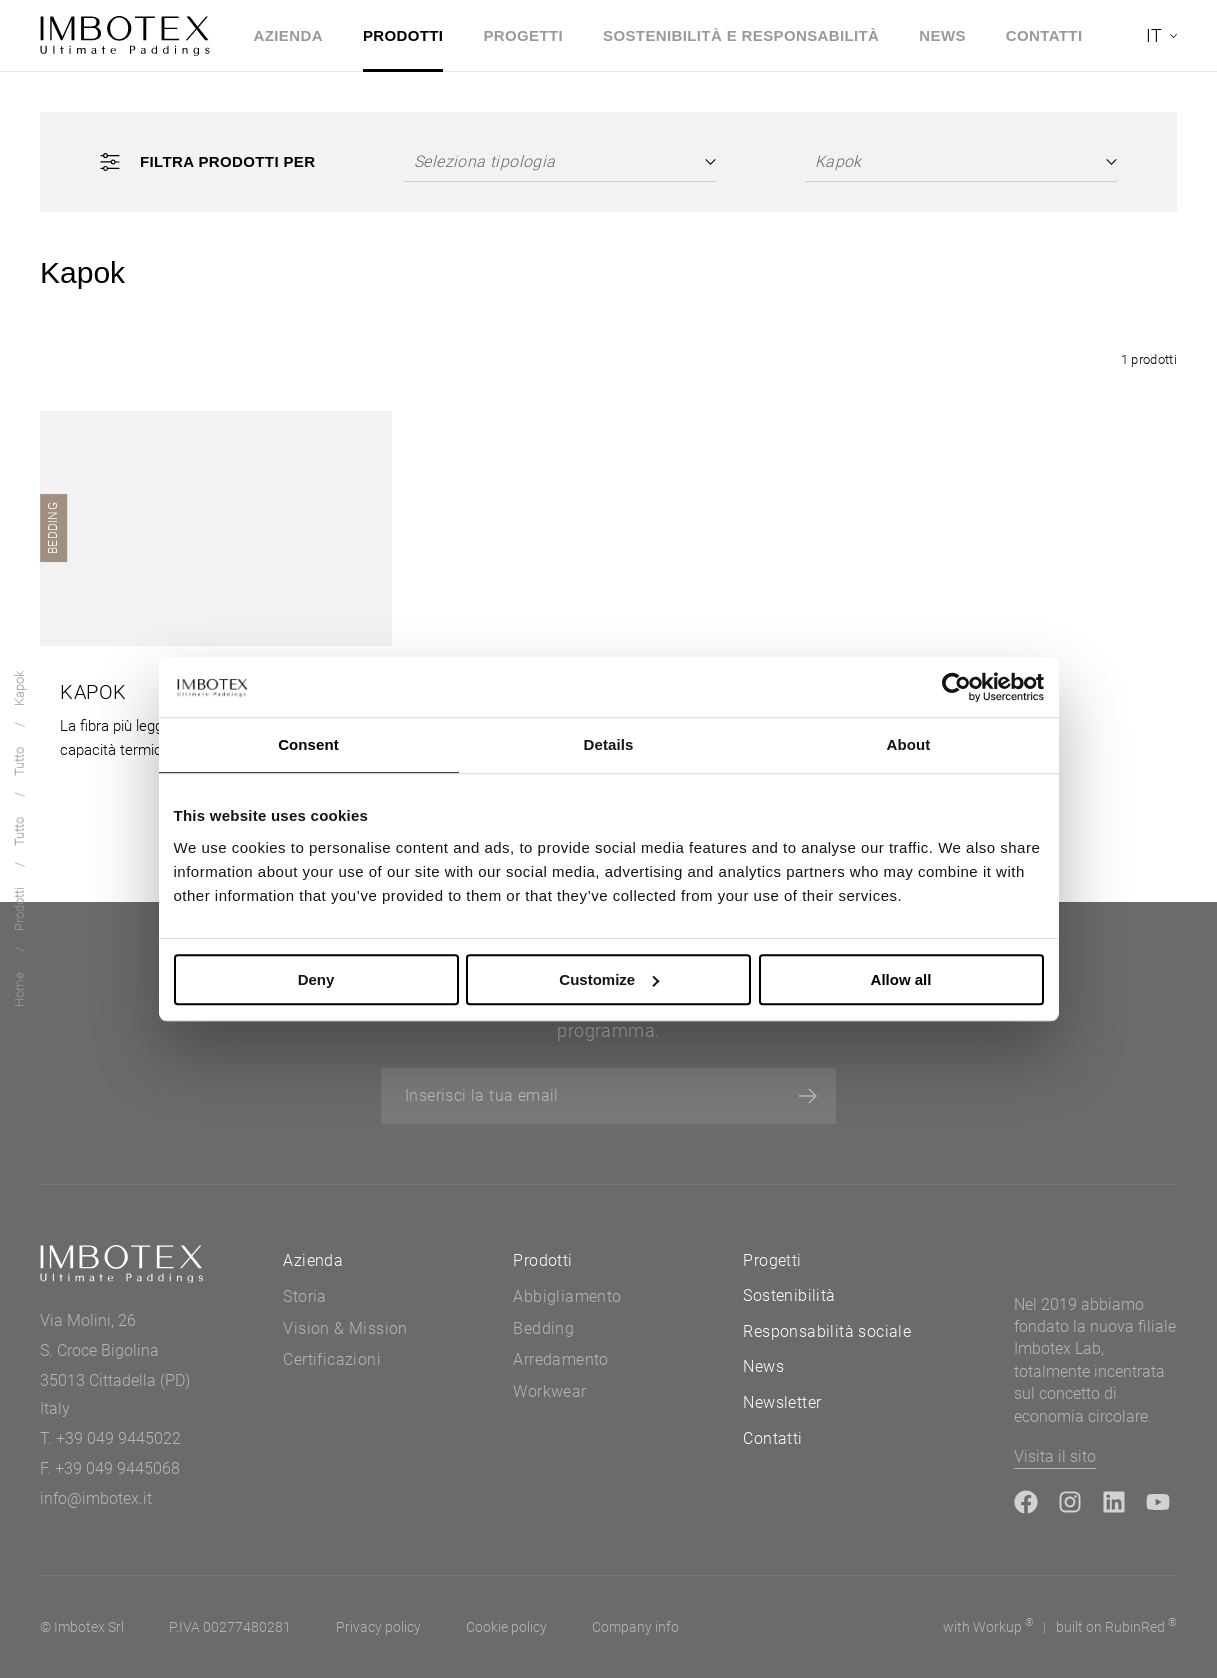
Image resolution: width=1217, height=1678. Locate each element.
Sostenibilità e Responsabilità (741, 35)
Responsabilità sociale (827, 1331)
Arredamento (560, 1359)
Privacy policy (378, 1627)
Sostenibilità (789, 1295)
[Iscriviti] (808, 1096)
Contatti (1044, 35)
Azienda (288, 35)
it (1154, 35)
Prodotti (403, 35)
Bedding (543, 1328)
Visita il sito (1055, 1456)
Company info (635, 1627)
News (942, 35)
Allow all (901, 979)
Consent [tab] (308, 744)
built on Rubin (1116, 1625)
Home (19, 989)
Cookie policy (506, 1627)
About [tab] (909, 744)
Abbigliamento (567, 1296)
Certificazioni (332, 1359)
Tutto (19, 831)
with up (988, 1625)
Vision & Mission (345, 1328)
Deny (316, 979)
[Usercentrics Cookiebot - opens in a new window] (956, 687)
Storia (304, 1296)
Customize (609, 979)
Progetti (523, 35)
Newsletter (782, 1402)
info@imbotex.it (96, 1498)
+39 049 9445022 (118, 1438)
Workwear (549, 1391)
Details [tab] (609, 744)
